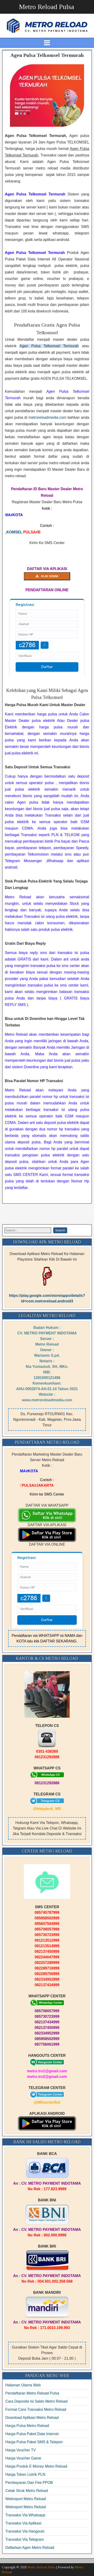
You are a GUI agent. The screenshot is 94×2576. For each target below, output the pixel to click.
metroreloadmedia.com (47, 417)
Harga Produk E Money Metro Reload (36, 2466)
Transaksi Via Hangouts (24, 2531)
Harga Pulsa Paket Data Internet (32, 2434)
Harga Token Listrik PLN (25, 2474)
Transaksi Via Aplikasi (23, 2523)
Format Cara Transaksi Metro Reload (35, 2409)
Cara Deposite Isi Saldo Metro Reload (36, 2401)
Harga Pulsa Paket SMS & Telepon (34, 2442)
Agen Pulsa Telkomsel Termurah (47, 55)
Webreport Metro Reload (25, 2499)
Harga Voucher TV (20, 2450)
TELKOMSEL (36, 532)
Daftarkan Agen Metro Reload (29, 2548)
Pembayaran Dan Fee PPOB (29, 2483)
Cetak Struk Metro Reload (26, 2491)
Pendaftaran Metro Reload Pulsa (32, 2393)
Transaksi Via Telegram (24, 2539)
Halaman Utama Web (23, 2385)
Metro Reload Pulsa (46, 6)
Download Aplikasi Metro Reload (32, 2418)
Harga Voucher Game (23, 2458)
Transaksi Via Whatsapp (25, 2515)
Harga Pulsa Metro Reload (27, 2426)
